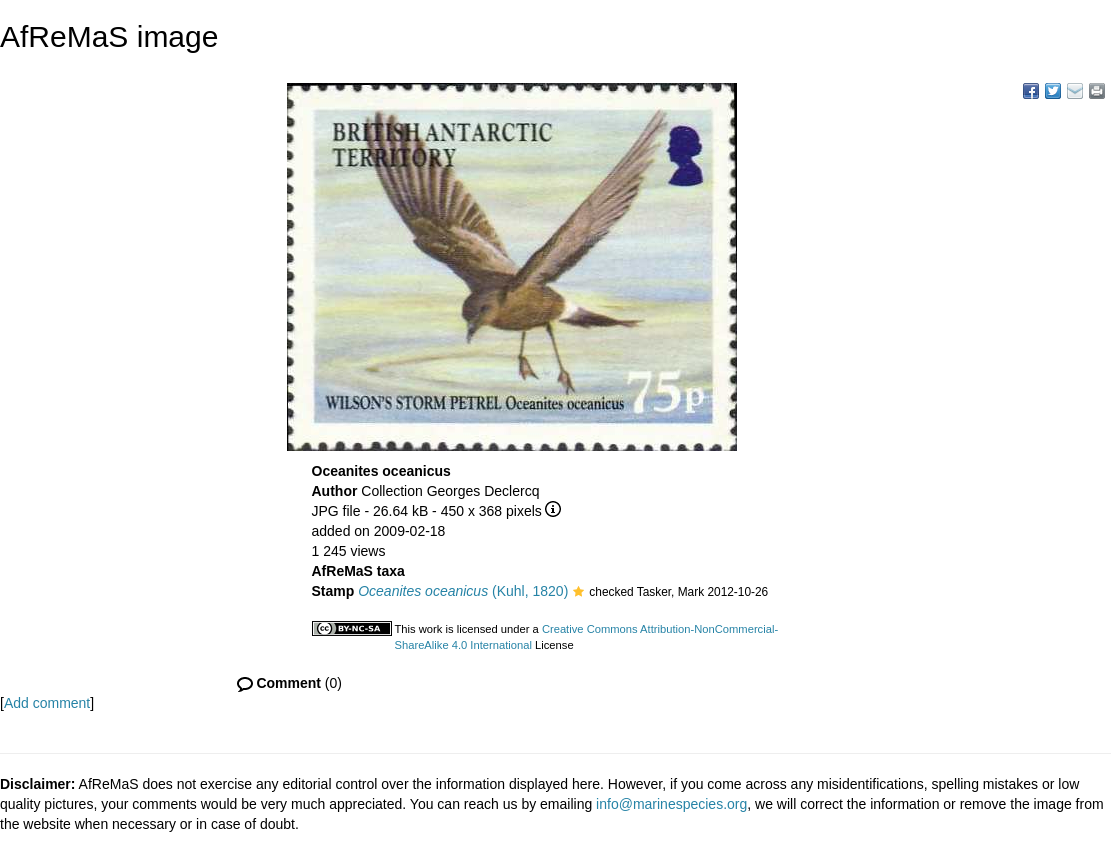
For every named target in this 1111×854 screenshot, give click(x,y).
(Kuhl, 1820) (463, 591)
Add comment (47, 703)
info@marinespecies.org (671, 804)
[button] (578, 593)
